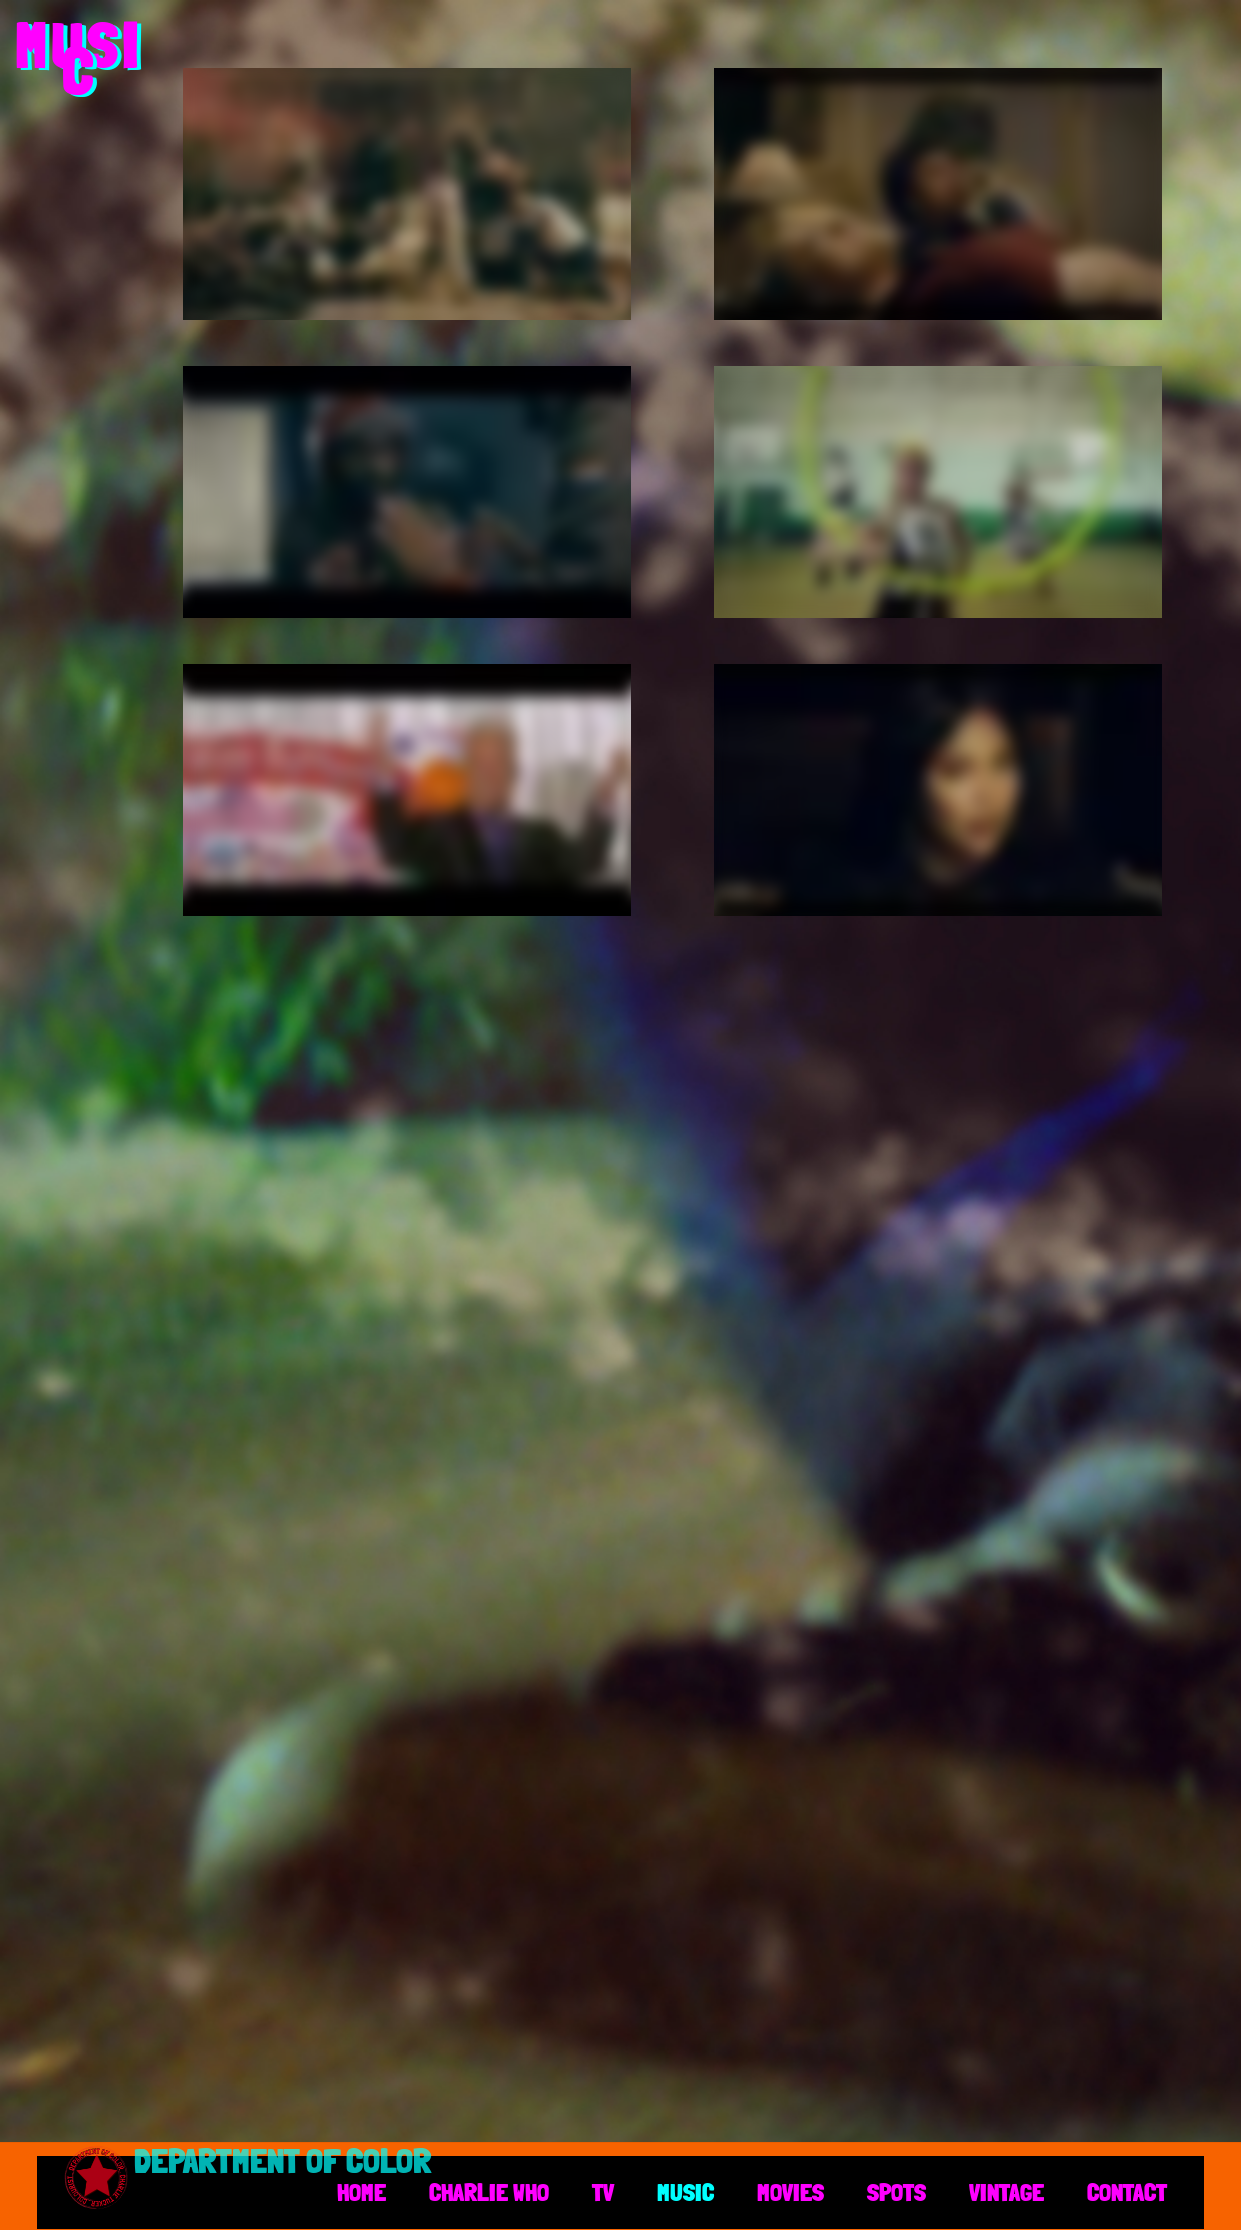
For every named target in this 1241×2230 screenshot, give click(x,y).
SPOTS (896, 2192)
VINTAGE (1006, 2192)
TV (603, 2192)
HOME (361, 2192)
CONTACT (1127, 2192)
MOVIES (790, 2192)
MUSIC (685, 2192)
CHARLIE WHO (489, 2192)
